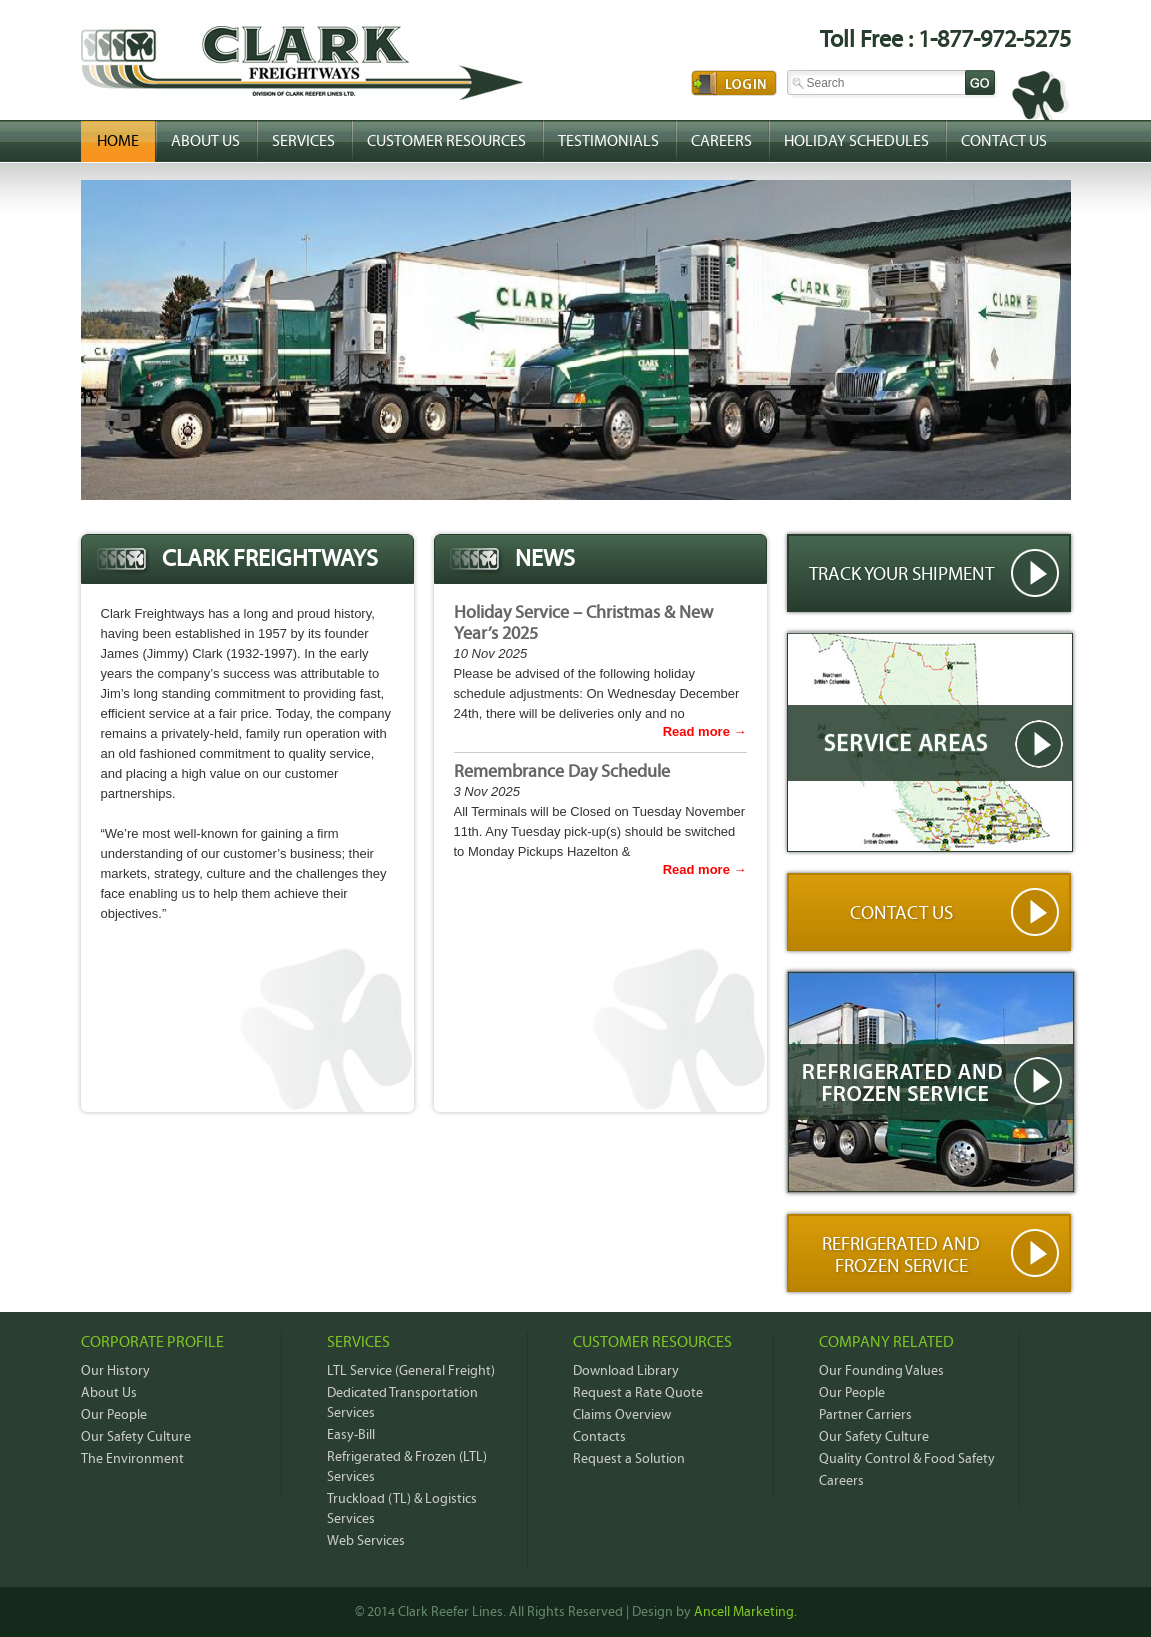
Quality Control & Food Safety (907, 1459)
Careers (721, 141)
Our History (115, 1371)
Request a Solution (629, 1459)
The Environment (132, 1459)
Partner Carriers (865, 1415)
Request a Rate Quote (638, 1393)
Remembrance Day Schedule (562, 771)
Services (303, 141)
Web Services (366, 1541)
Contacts (599, 1437)
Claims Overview (622, 1415)
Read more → (705, 731)
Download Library (626, 1371)
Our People (114, 1415)
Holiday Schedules (856, 141)
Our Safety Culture (136, 1437)
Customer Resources (446, 141)
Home (118, 141)
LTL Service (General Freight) (411, 1371)
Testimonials (608, 141)
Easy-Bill (351, 1435)
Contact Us (1004, 141)
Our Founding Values (881, 1371)
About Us (205, 141)
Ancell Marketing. (745, 1612)
